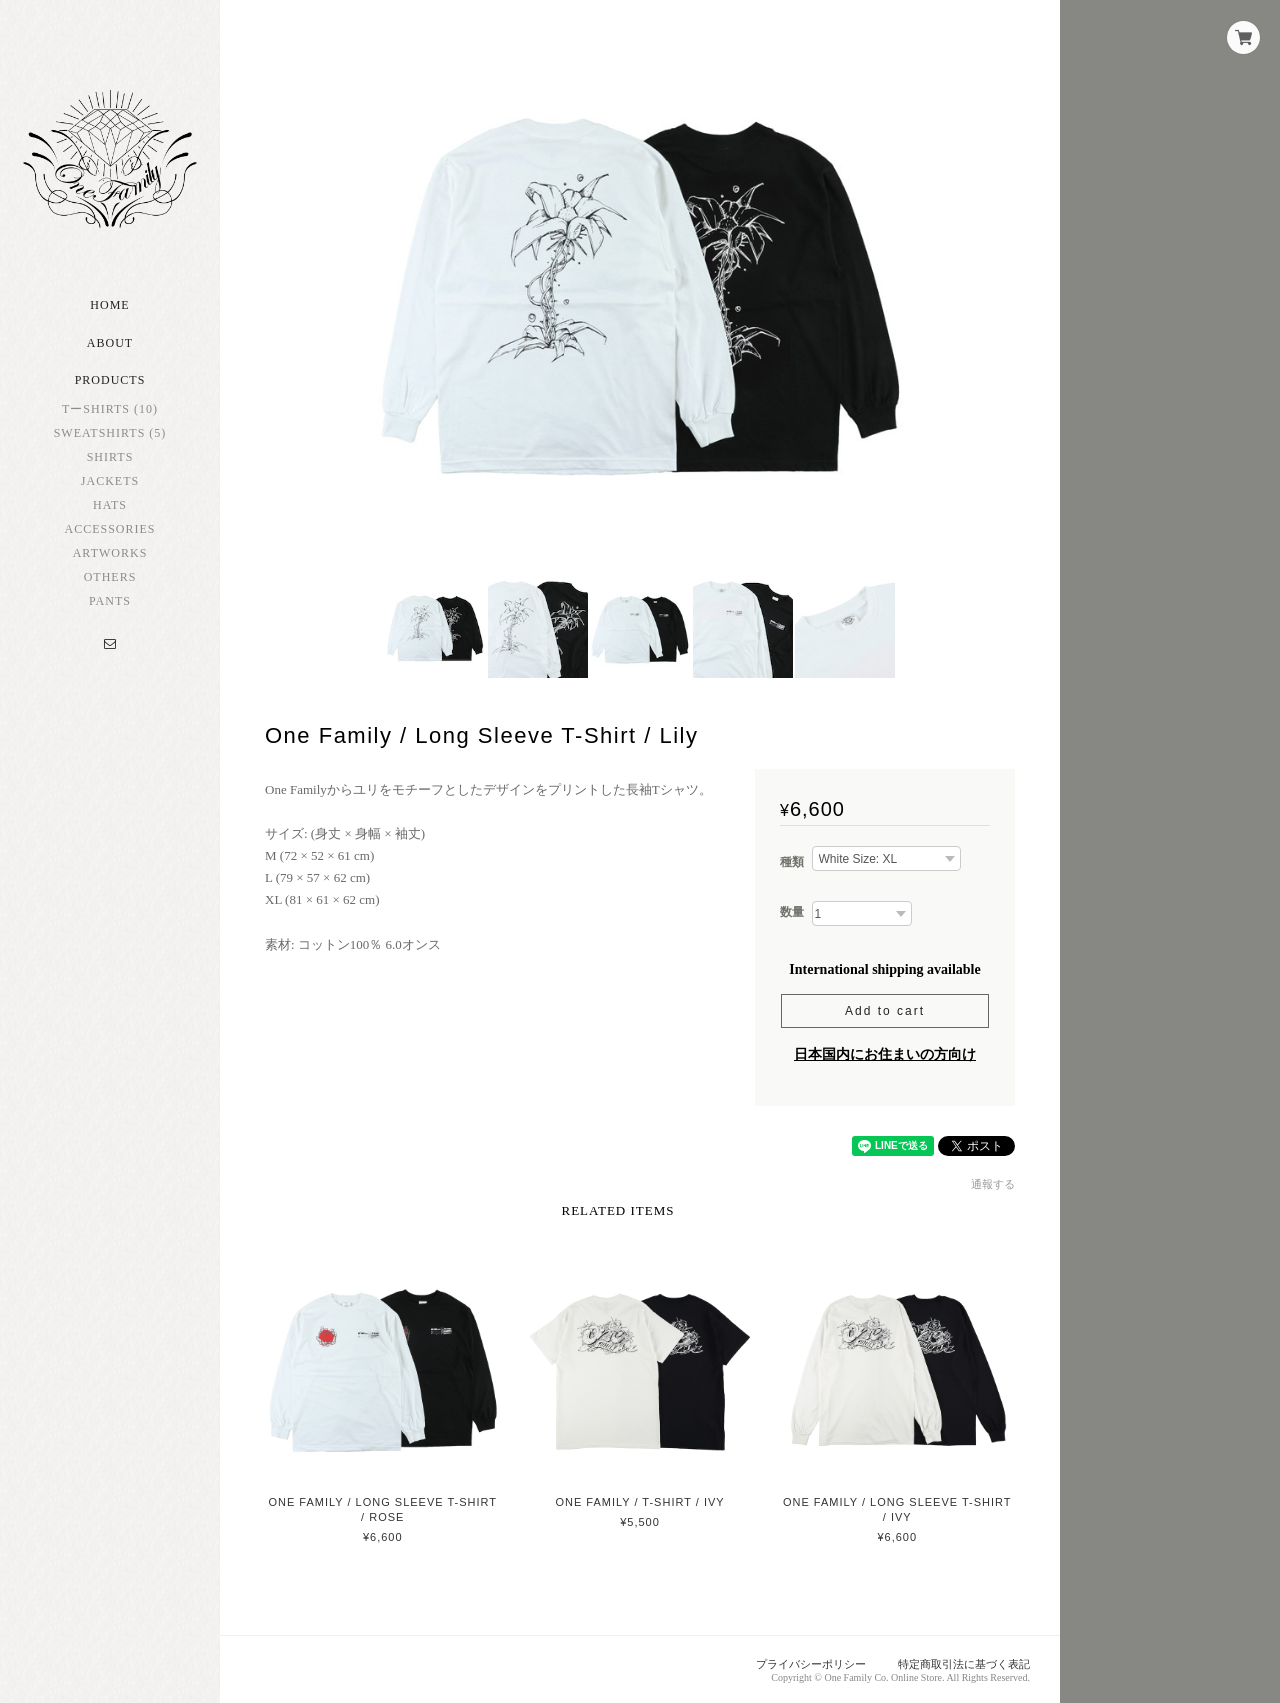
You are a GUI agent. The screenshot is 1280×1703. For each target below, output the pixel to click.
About (110, 343)
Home (109, 305)
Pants (110, 601)
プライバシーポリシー (811, 1664)
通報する (993, 1184)
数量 (792, 912)
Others (110, 577)
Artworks (110, 553)
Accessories (109, 529)
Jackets (110, 481)
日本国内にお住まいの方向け (885, 1054)
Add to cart (885, 1011)
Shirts (110, 457)
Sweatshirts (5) (110, 433)
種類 (792, 862)
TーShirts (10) (110, 409)
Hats (110, 505)
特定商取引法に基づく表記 (964, 1664)
